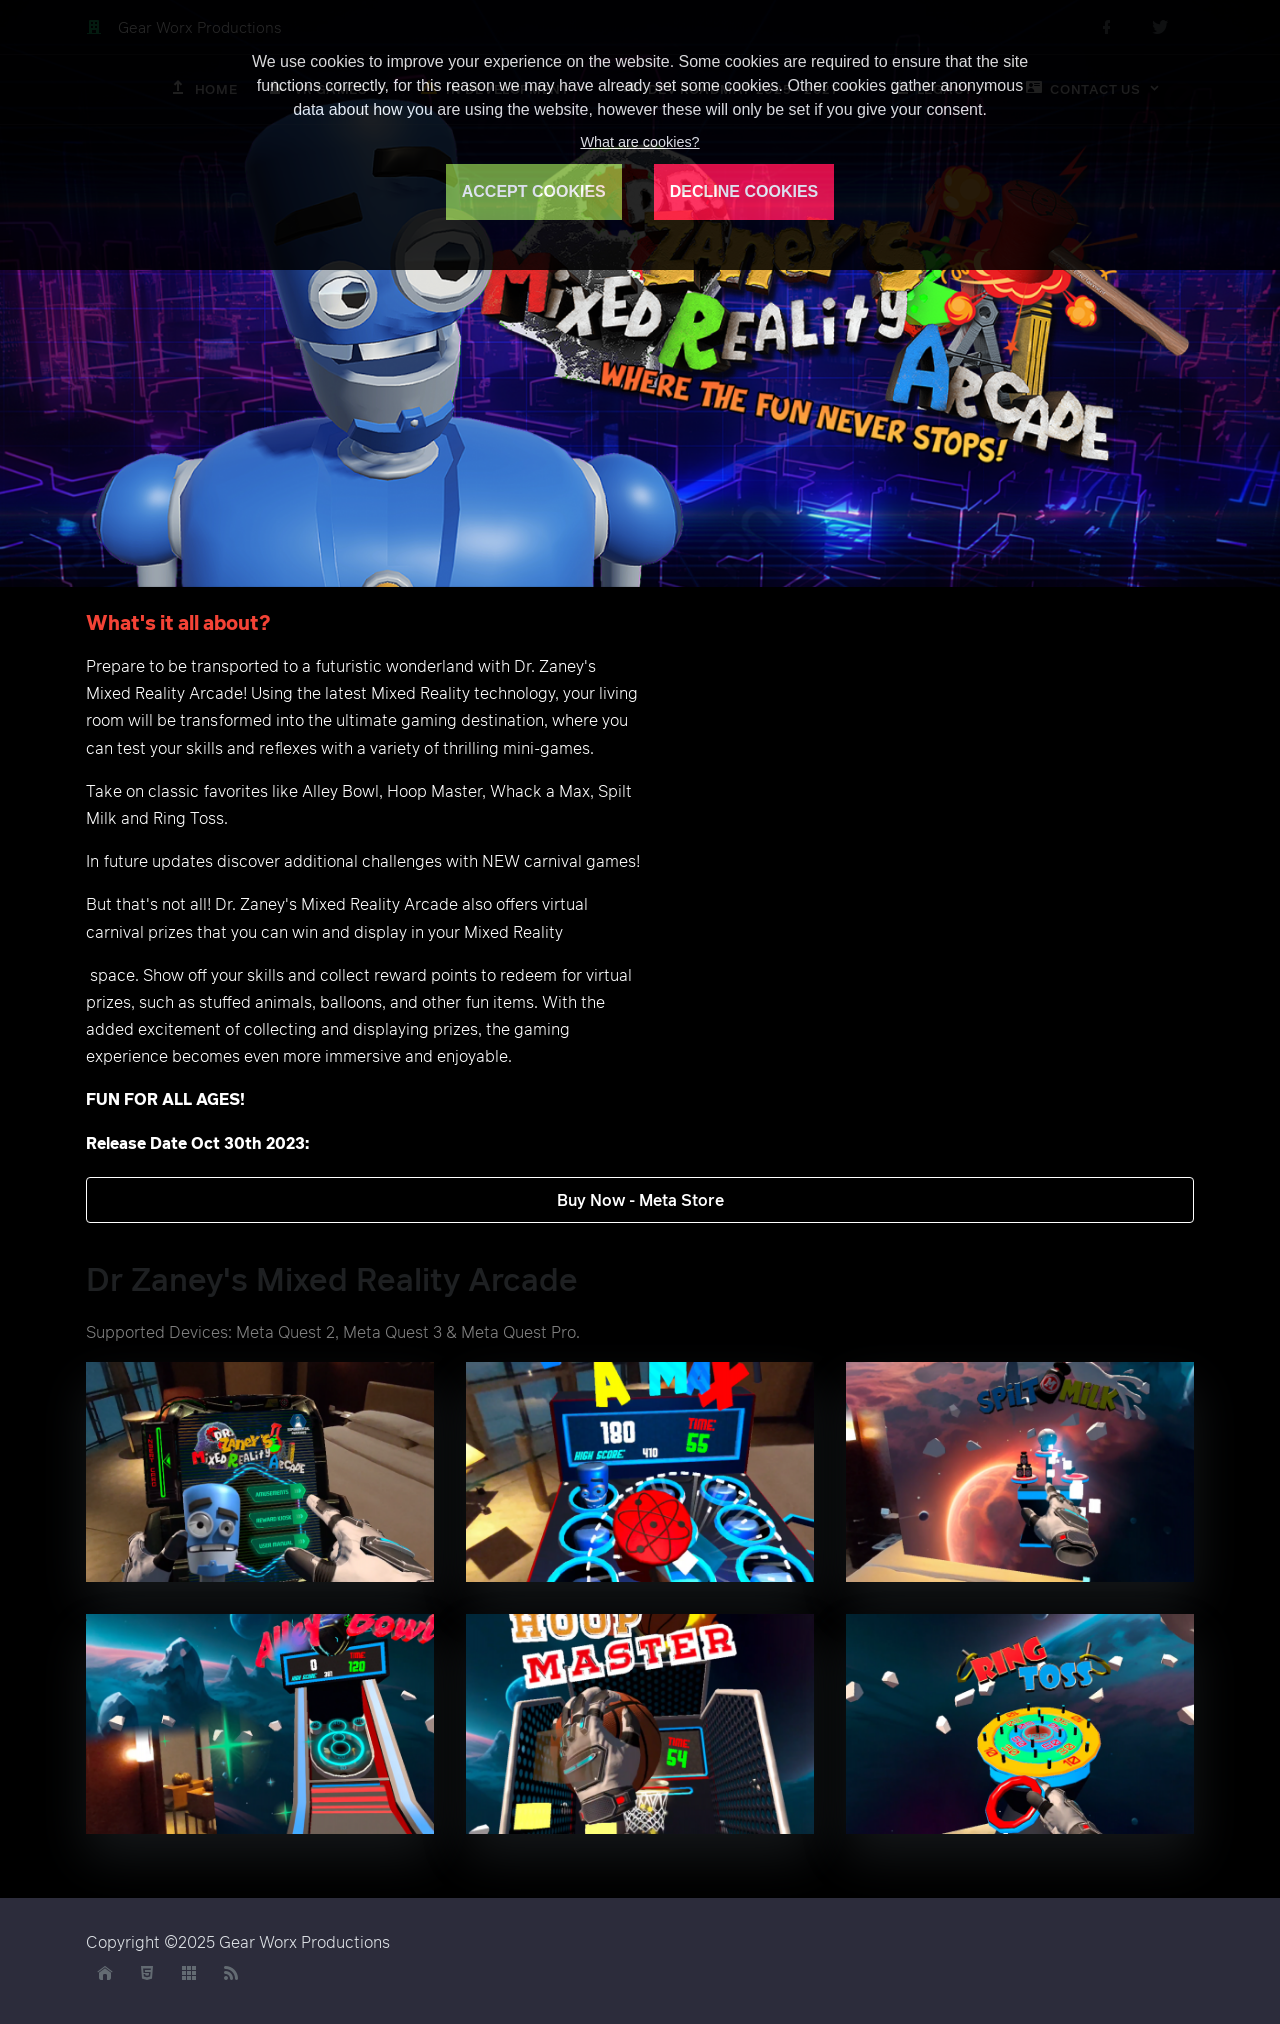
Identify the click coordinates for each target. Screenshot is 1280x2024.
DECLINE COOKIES (744, 191)
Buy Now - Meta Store (640, 1200)
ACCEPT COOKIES (534, 191)
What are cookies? (639, 142)
